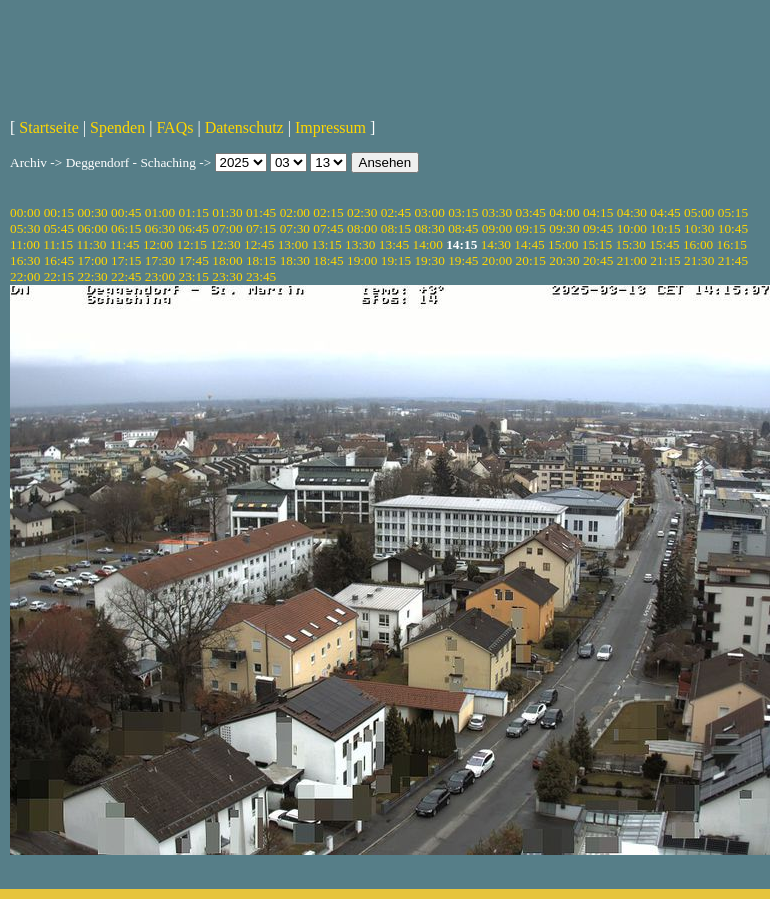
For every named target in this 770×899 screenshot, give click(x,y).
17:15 (126, 260)
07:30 (295, 228)
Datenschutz (244, 127)
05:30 (25, 228)
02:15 (328, 212)
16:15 (732, 244)
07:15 (261, 228)
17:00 (92, 260)
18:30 (295, 260)
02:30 (362, 212)
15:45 (664, 244)
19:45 (463, 260)
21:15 (665, 260)
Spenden (117, 127)
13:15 (326, 244)
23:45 (261, 276)
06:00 (92, 228)
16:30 (25, 260)
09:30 (564, 228)
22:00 (25, 276)
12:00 (158, 244)
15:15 (597, 244)
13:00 (293, 244)
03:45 (531, 212)
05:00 (699, 212)
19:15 (396, 260)
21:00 (632, 260)
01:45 (261, 212)
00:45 (126, 212)
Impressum (330, 127)
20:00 (497, 260)
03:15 (463, 212)
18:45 (328, 260)
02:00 (295, 212)
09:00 (497, 228)
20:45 (598, 260)
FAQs (174, 127)
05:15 (733, 212)
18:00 (227, 260)
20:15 (531, 260)
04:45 (665, 212)
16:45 (59, 260)
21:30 (699, 260)
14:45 (529, 244)
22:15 (59, 276)
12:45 (259, 244)
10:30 (699, 228)
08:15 (396, 228)
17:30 (160, 260)
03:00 (429, 212)
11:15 (58, 244)
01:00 (160, 212)
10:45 (733, 228)
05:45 (59, 228)
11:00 (25, 244)
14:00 (428, 244)
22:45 (126, 276)
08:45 (463, 228)
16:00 (698, 244)
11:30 (91, 244)
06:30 (160, 228)
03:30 (497, 212)
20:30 (564, 260)
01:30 (227, 212)
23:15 (194, 276)
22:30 (92, 276)
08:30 (429, 228)
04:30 (632, 212)
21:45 (733, 260)
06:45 (194, 228)
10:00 (632, 228)
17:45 (194, 260)
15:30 (630, 244)
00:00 (25, 212)
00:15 (59, 212)
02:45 (396, 212)
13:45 (394, 244)
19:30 (429, 260)
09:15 (531, 228)
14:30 (496, 244)
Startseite (49, 127)
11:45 (125, 244)
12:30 (225, 244)
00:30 (92, 212)
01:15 (194, 212)
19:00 (362, 260)
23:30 (227, 276)
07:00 (227, 228)
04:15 (598, 212)
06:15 (126, 228)
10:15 (665, 228)
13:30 (360, 244)
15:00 (563, 244)
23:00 (160, 276)
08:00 (362, 228)
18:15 (261, 260)
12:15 (192, 244)
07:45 (328, 228)
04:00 (564, 212)
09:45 (598, 228)
